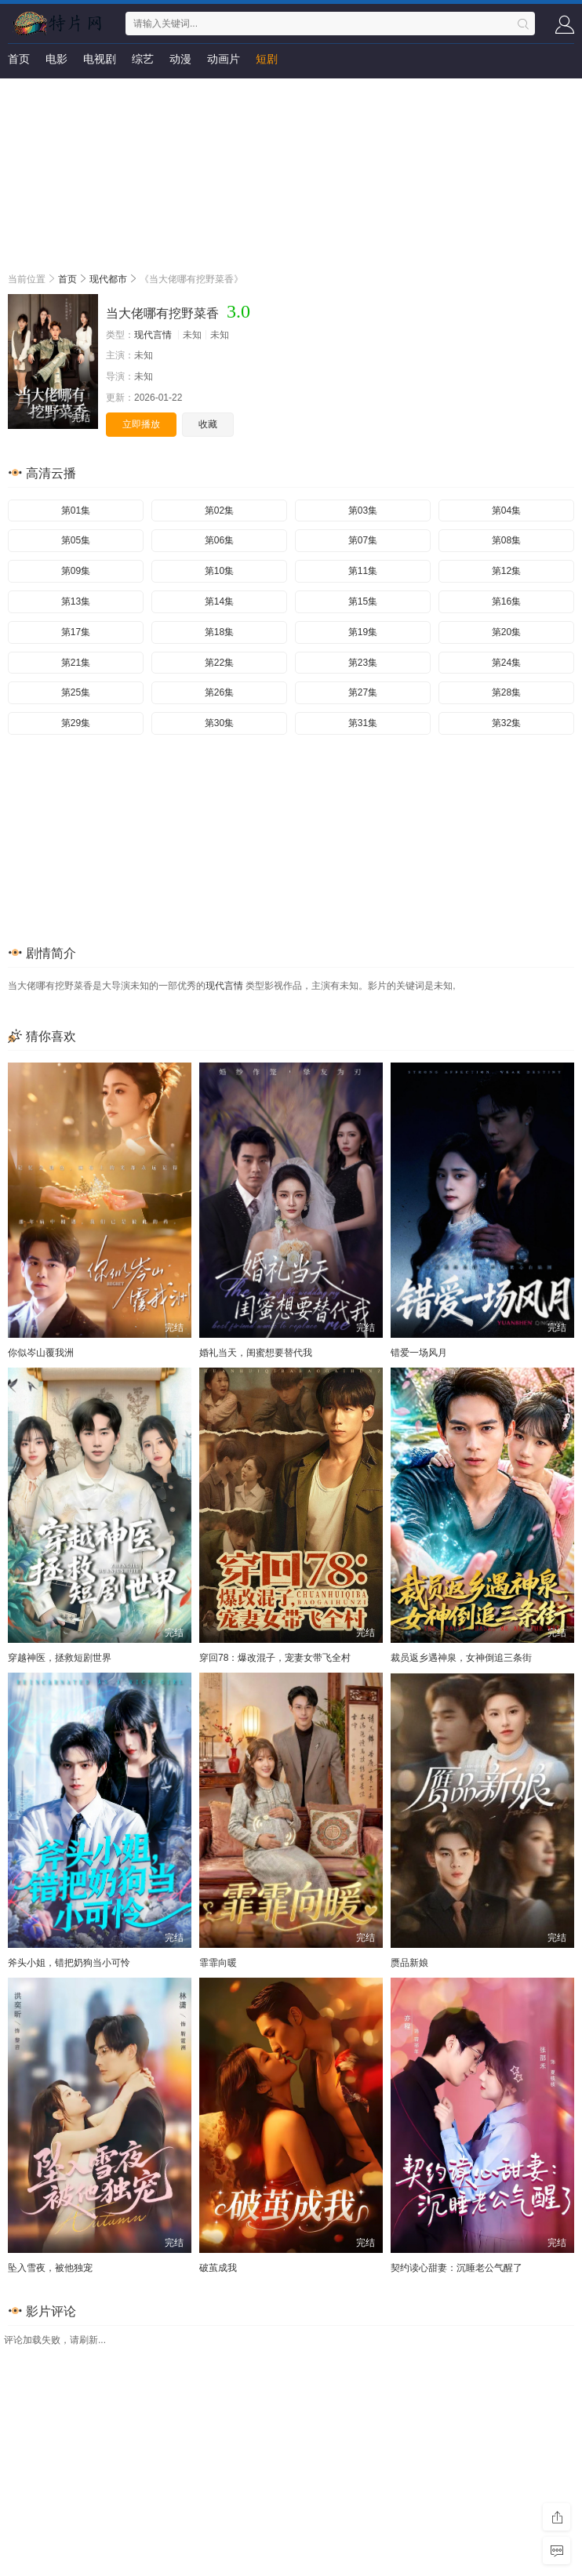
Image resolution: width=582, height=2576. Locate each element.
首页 (19, 59)
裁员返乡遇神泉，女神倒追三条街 (461, 1657)
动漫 (180, 59)
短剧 (267, 59)
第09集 (75, 570)
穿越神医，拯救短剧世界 (59, 1657)
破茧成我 (218, 2267)
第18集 (219, 632)
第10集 (219, 570)
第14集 (219, 601)
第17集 (75, 632)
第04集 (506, 510)
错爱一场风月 (419, 1352)
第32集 (506, 723)
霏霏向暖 (218, 1962)
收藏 (207, 424)
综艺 (143, 59)
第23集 (362, 662)
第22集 (219, 662)
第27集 (362, 692)
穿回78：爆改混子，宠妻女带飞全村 (275, 1657)
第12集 (506, 570)
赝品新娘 (409, 1962)
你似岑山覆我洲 (41, 1352)
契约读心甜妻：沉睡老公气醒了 (456, 2267)
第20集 (506, 632)
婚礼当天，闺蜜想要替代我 (255, 1352)
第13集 (75, 601)
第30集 (219, 723)
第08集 (506, 540)
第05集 (75, 540)
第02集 (219, 510)
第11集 (362, 570)
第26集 (219, 692)
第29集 (75, 723)
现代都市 (108, 279)
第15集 (362, 601)
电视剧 (99, 59)
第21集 (75, 662)
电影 (56, 59)
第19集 (362, 632)
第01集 (75, 510)
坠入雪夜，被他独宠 (50, 2267)
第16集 (506, 601)
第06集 (219, 540)
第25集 (75, 692)
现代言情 (153, 334)
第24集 (506, 662)
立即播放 (141, 424)
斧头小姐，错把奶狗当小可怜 (69, 1962)
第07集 (362, 540)
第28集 (506, 692)
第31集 (362, 723)
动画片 (223, 59)
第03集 (362, 510)
